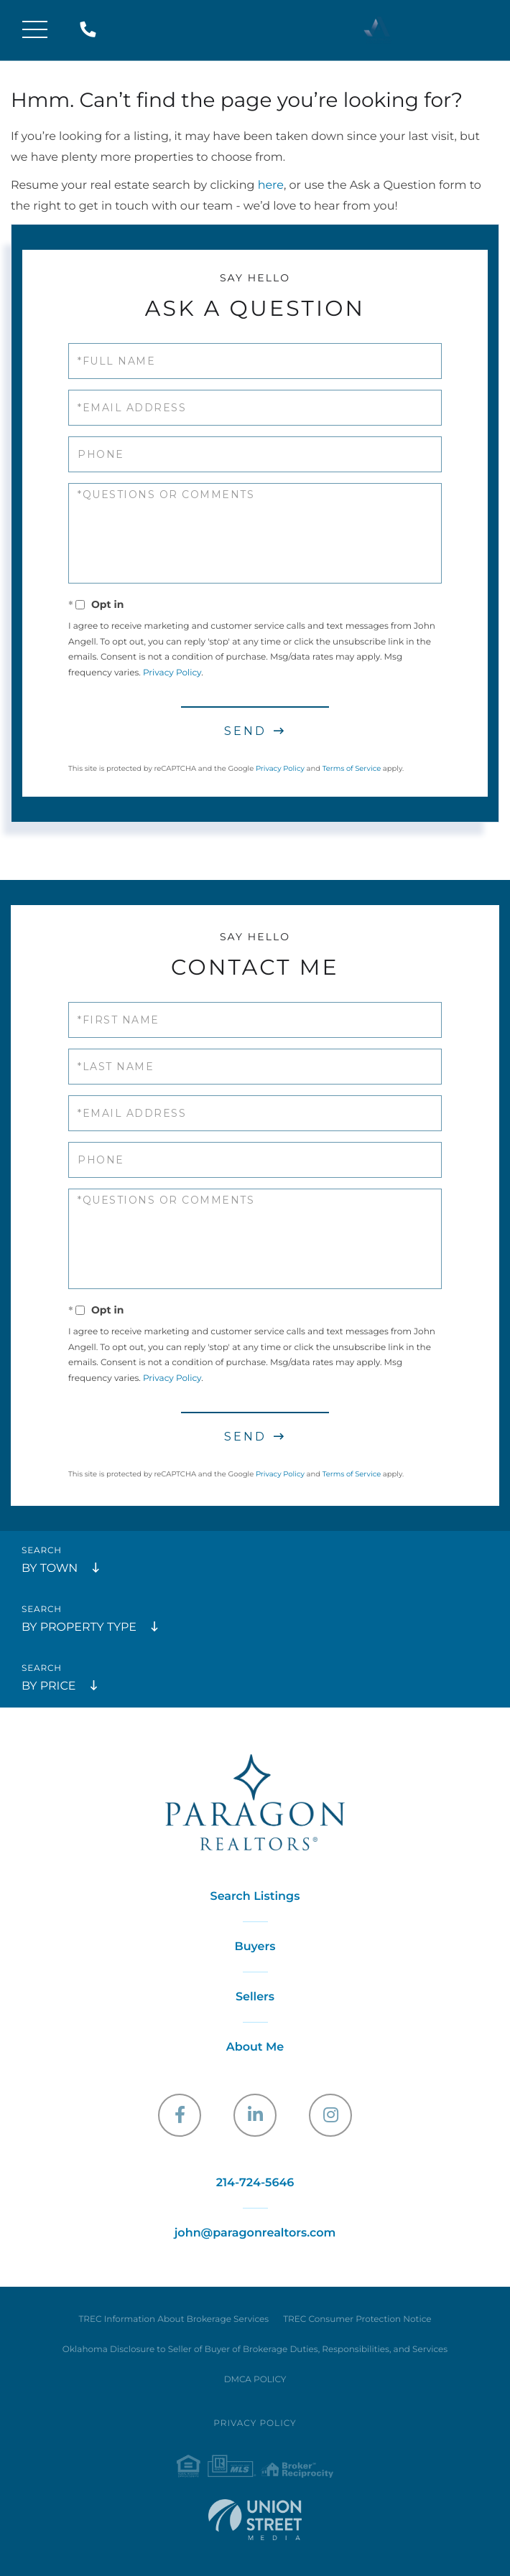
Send (245, 731)
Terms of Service (352, 768)
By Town (50, 1568)
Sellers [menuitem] (255, 1997)
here (271, 185)
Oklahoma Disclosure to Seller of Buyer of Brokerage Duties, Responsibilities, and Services (255, 2349)
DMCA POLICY (255, 2379)
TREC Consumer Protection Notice (357, 2319)
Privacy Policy (172, 673)
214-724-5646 (91, 30)
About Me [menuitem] (255, 2047)
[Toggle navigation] (35, 30)
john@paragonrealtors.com (255, 2233)
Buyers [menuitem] (255, 1947)
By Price (48, 1686)
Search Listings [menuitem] (255, 1896)
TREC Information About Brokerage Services (173, 2319)
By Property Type (79, 1627)
